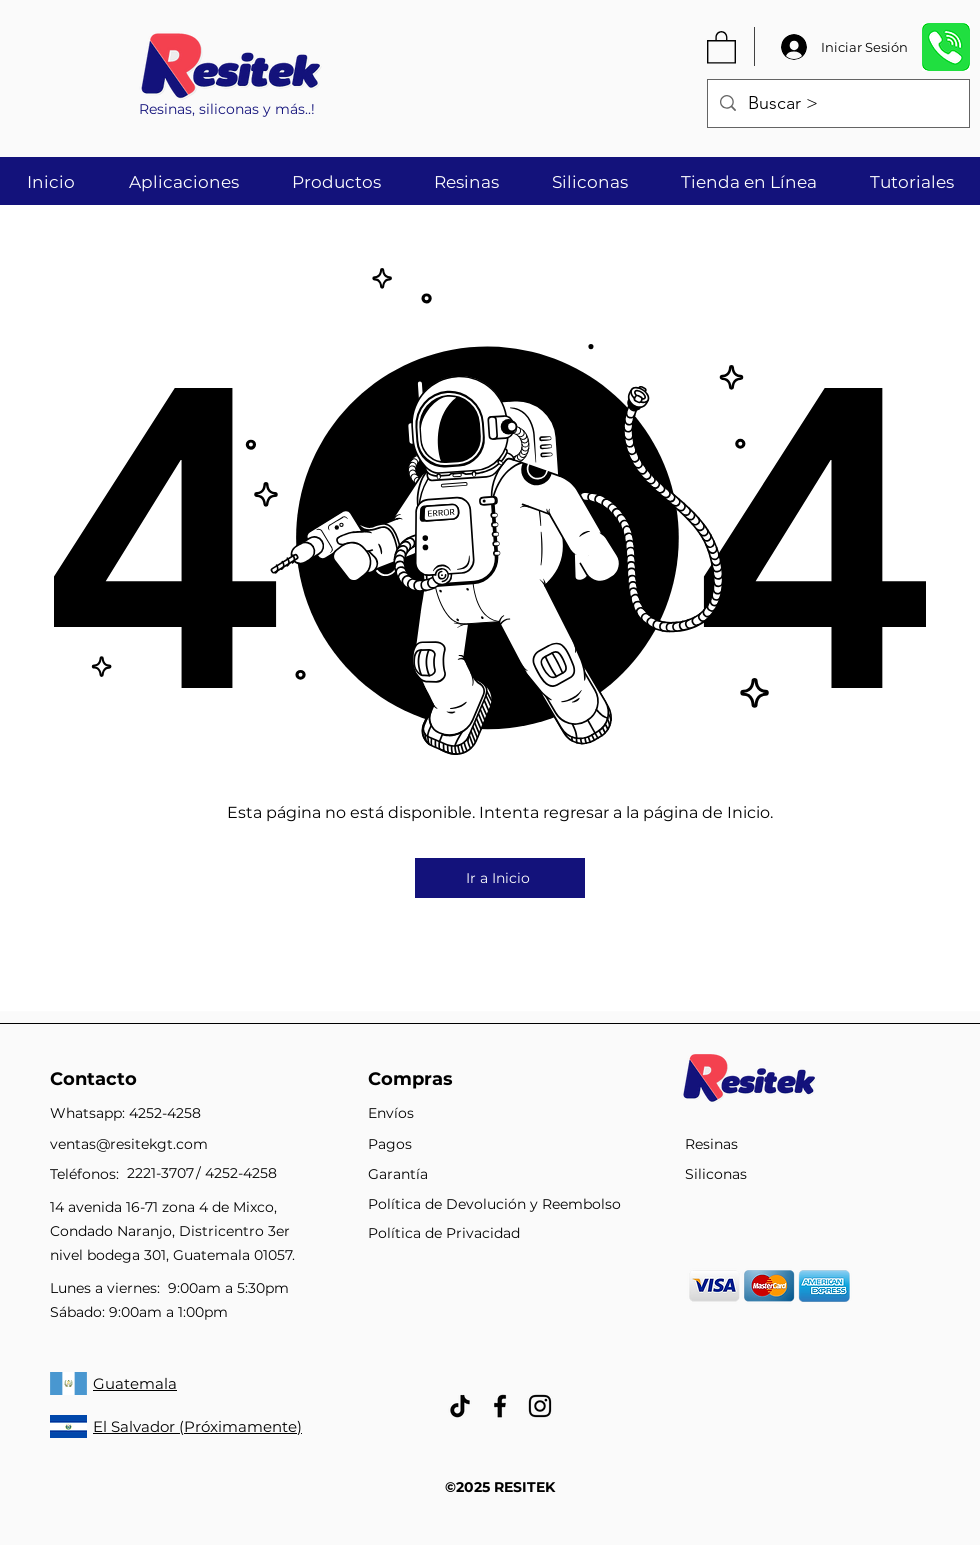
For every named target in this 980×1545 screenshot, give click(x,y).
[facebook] (500, 1406)
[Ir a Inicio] (500, 878)
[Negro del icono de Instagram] (540, 1406)
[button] (721, 46)
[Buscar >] (837, 104)
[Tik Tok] (460, 1406)
